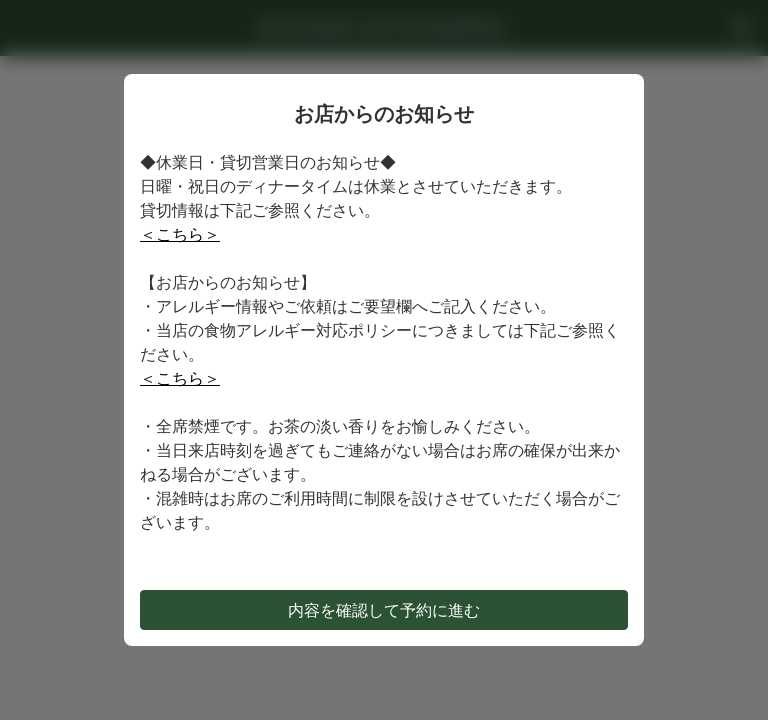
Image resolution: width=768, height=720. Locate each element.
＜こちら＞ (180, 234)
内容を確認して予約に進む (384, 610)
